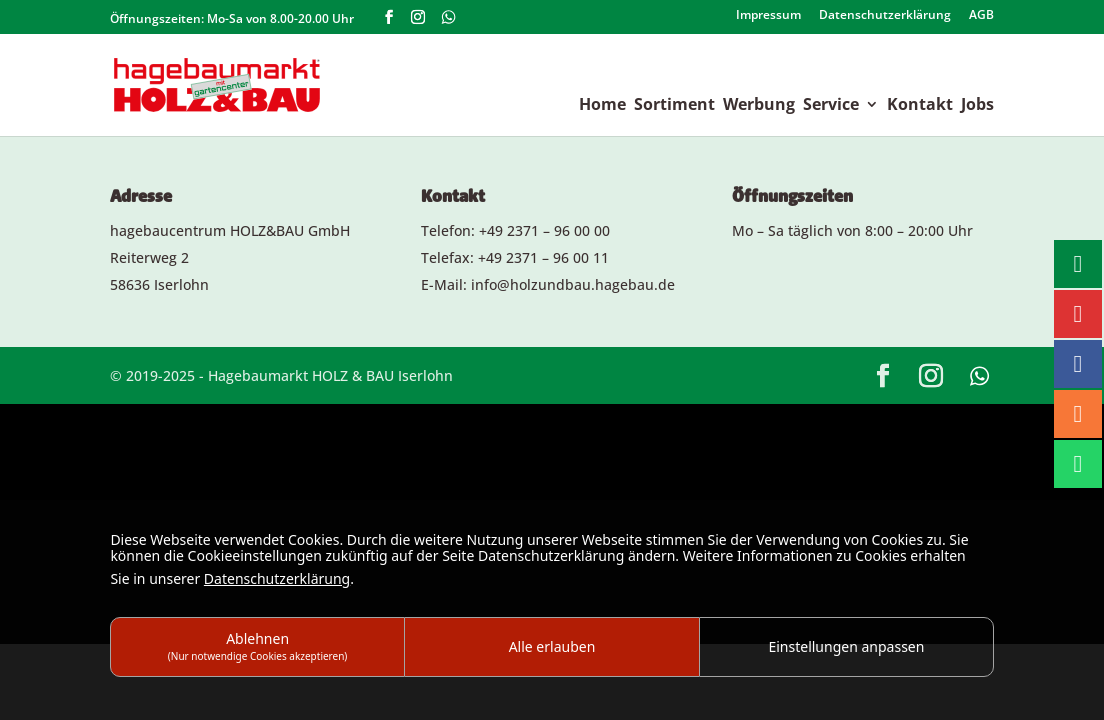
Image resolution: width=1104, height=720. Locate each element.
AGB (981, 16)
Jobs (977, 106)
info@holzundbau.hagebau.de (573, 284)
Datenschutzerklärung (885, 16)
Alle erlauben (552, 646)
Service (831, 106)
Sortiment (674, 106)
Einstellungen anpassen (846, 646)
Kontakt (920, 106)
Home (602, 106)
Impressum (768, 16)
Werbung (759, 106)
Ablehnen (258, 645)
